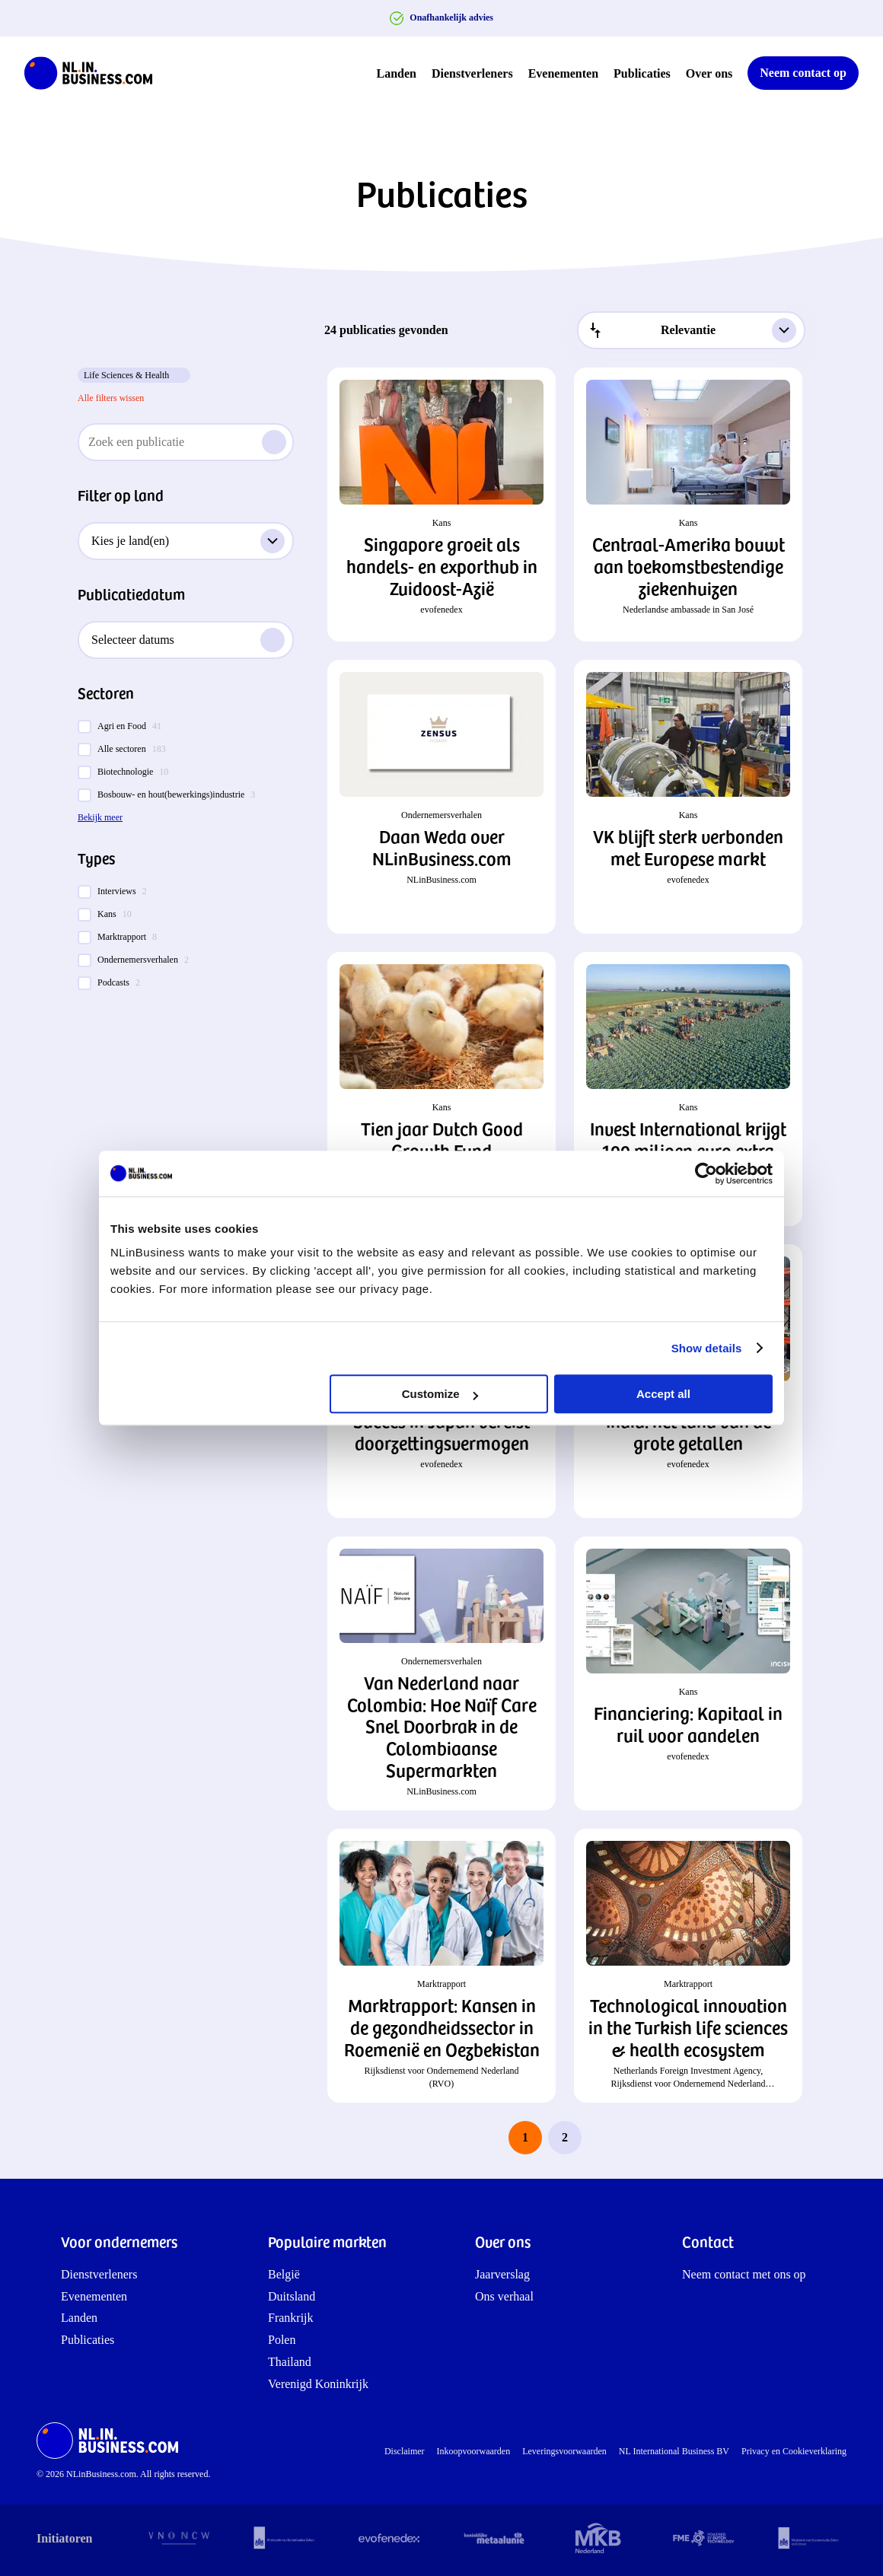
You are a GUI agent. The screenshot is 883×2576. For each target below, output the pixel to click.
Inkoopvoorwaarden (474, 2451)
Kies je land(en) (188, 541)
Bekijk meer (100, 817)
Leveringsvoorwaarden (564, 2451)
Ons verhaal (504, 2296)
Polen (281, 2339)
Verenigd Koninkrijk (318, 2383)
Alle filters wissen (111, 398)
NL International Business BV (674, 2451)
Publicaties (642, 73)
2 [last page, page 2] (565, 2137)
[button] (441, 505)
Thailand (289, 2361)
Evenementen (563, 73)
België (284, 2274)
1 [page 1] (525, 2137)
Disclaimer (404, 2451)
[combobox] (691, 330)
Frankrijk (291, 2317)
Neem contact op (803, 72)
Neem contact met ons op (744, 2274)
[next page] (604, 2137)
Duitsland (291, 2296)
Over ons (709, 73)
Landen (396, 73)
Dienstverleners (472, 73)
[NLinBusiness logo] (95, 73)
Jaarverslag (502, 2274)
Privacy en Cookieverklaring (793, 2451)
